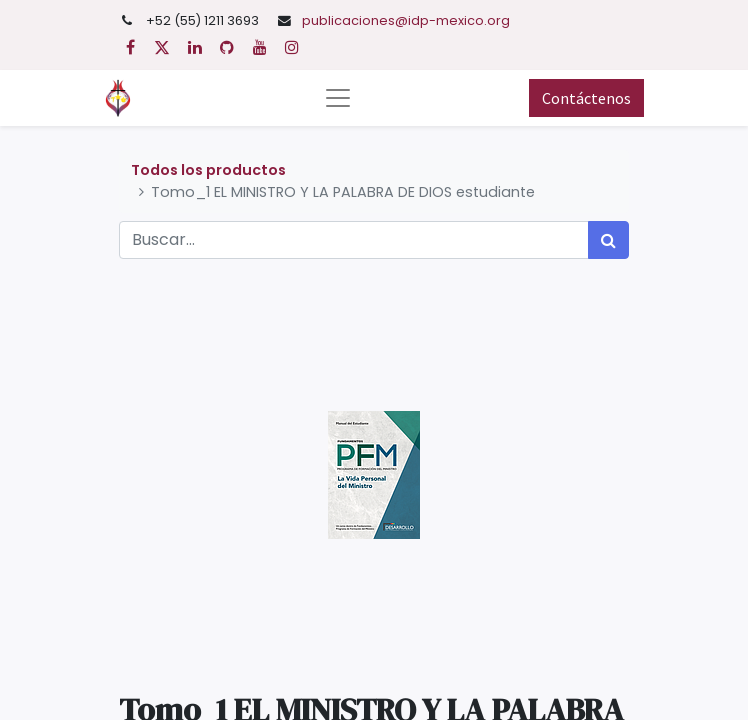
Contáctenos (586, 98)
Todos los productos (208, 170)
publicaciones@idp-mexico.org (406, 20)
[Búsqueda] (608, 240)
